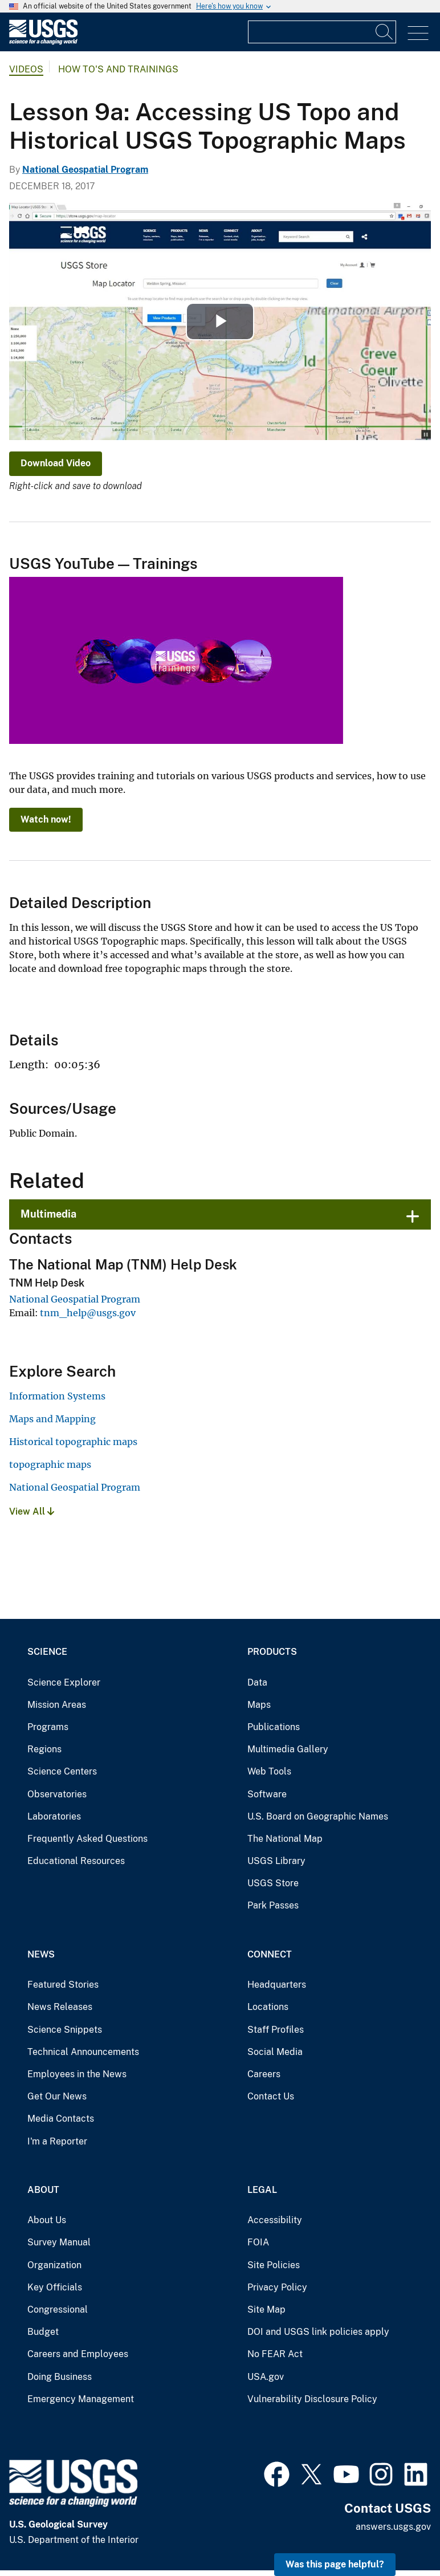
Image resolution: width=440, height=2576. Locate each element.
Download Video (56, 463)
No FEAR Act (275, 2354)
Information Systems (57, 1396)
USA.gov (265, 2376)
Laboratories (54, 1816)
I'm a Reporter (57, 2141)
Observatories (57, 1794)
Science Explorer (63, 1682)
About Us (46, 2220)
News (41, 1954)
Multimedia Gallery (287, 1749)
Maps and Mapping (52, 1419)
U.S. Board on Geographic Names (317, 1816)
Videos (26, 69)
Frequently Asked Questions (87, 1838)
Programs (47, 1727)
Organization (54, 2265)
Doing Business (59, 2376)
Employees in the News (77, 2074)
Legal (262, 2189)
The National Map (285, 1838)
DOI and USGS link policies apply (318, 2331)
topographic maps (50, 1464)
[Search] (384, 32)
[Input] (322, 32)
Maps (259, 1704)
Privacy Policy (277, 2287)
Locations (267, 2006)
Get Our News (57, 2096)
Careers (263, 2074)
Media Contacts (60, 2118)
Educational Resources (76, 1860)
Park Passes (273, 1905)
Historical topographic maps (73, 1441)
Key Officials (54, 2287)
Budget (43, 2331)
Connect (269, 1954)
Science (47, 1651)
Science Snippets (64, 2029)
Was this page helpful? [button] (335, 2564)
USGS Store (273, 1883)
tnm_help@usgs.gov (88, 1312)
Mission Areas (56, 1704)
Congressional (57, 2309)
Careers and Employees (77, 2354)
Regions (44, 1749)
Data (257, 1682)
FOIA (258, 2242)
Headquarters (276, 1984)
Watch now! (46, 819)
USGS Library (276, 1860)
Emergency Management (80, 2399)
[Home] (43, 41)
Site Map (266, 2309)
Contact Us (270, 2096)
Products (272, 1651)
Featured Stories (63, 1984)
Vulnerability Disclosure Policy (312, 2399)
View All (31, 1511)
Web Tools (269, 1771)
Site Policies (273, 2265)
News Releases (59, 2006)
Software (267, 1794)
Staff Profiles (275, 2029)
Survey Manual (59, 2242)
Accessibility (274, 2220)
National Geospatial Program (85, 169)
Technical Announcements (83, 2051)
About (43, 2189)
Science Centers (62, 1771)
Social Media (275, 2051)
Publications (273, 1727)
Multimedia (48, 1214)
